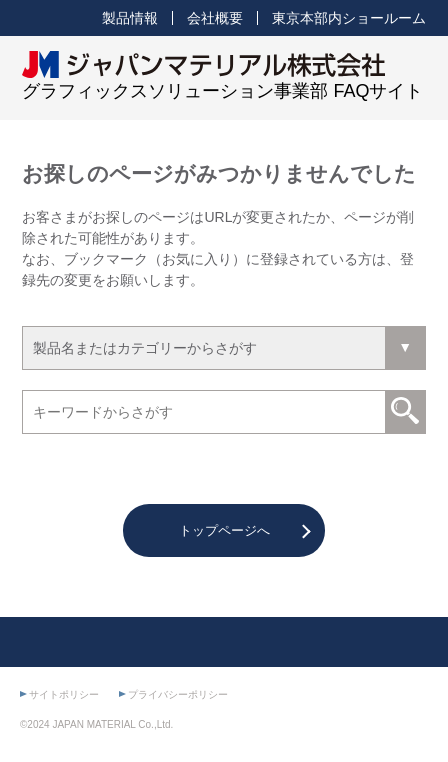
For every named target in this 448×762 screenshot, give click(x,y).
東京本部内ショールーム (349, 18)
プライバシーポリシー (178, 694)
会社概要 (215, 18)
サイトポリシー (64, 694)
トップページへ (224, 530)
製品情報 (130, 18)
